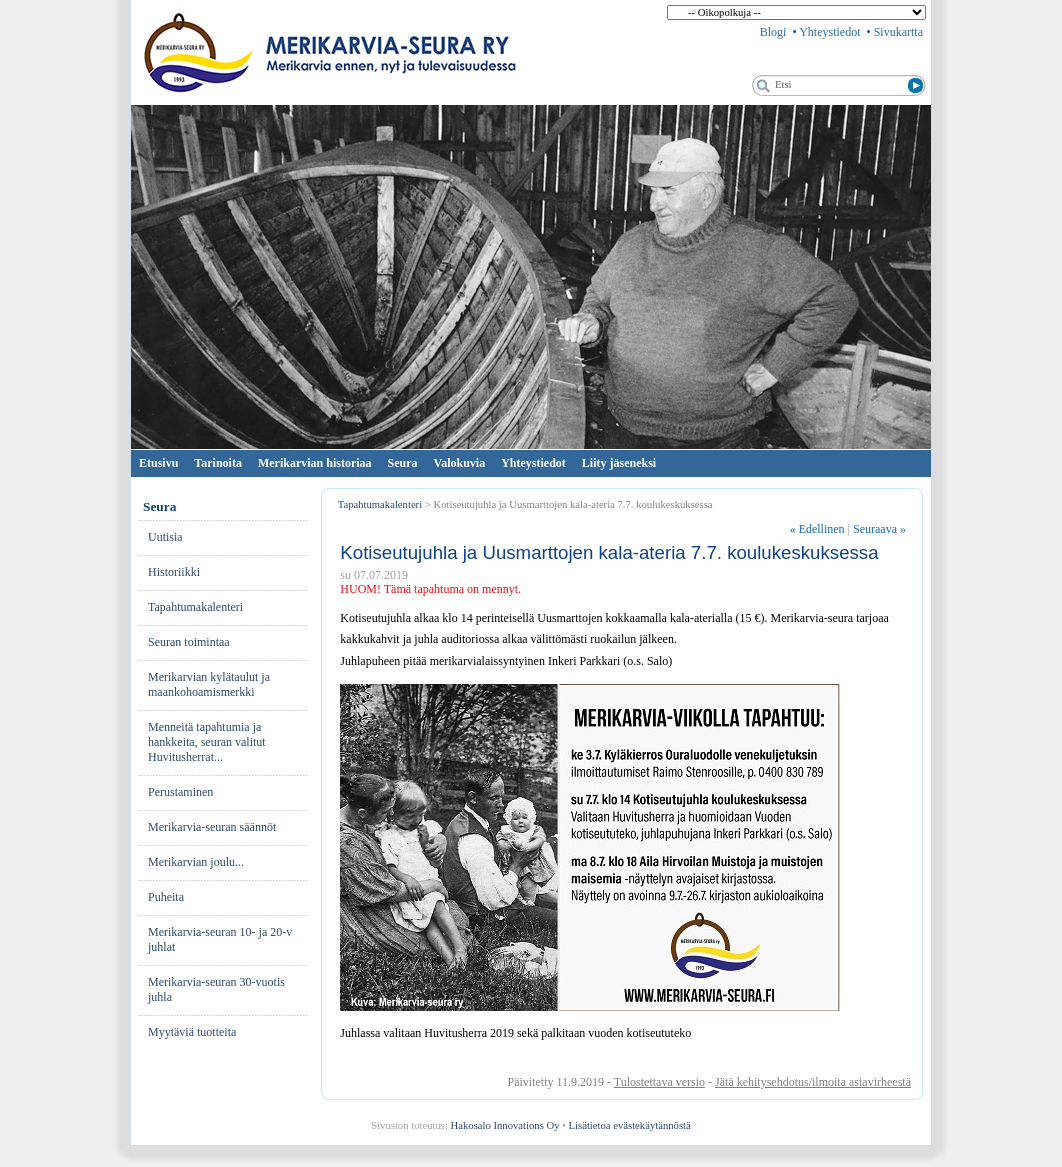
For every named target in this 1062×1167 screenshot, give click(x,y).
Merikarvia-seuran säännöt (212, 827)
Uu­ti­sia (165, 537)
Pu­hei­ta (166, 897)
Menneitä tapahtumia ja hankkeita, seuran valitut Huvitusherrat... (207, 742)
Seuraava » (879, 529)
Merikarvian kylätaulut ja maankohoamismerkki (209, 684)
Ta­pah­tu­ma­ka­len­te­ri (195, 607)
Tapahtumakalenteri (380, 504)
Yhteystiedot (829, 32)
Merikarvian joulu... (196, 862)
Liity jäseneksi (619, 463)
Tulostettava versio (659, 1082)
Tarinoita (218, 463)
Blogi (773, 32)
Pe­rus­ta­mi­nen (180, 792)
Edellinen (817, 529)
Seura (403, 463)
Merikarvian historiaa (315, 463)
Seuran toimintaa (189, 642)
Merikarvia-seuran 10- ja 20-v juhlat (220, 939)
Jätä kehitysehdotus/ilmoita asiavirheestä (813, 1082)
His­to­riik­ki (174, 572)
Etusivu (158, 463)
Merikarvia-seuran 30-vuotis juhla (216, 989)
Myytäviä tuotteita (192, 1032)
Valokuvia (460, 463)
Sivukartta (898, 32)
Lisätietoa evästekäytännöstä (630, 1125)
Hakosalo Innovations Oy (505, 1125)
